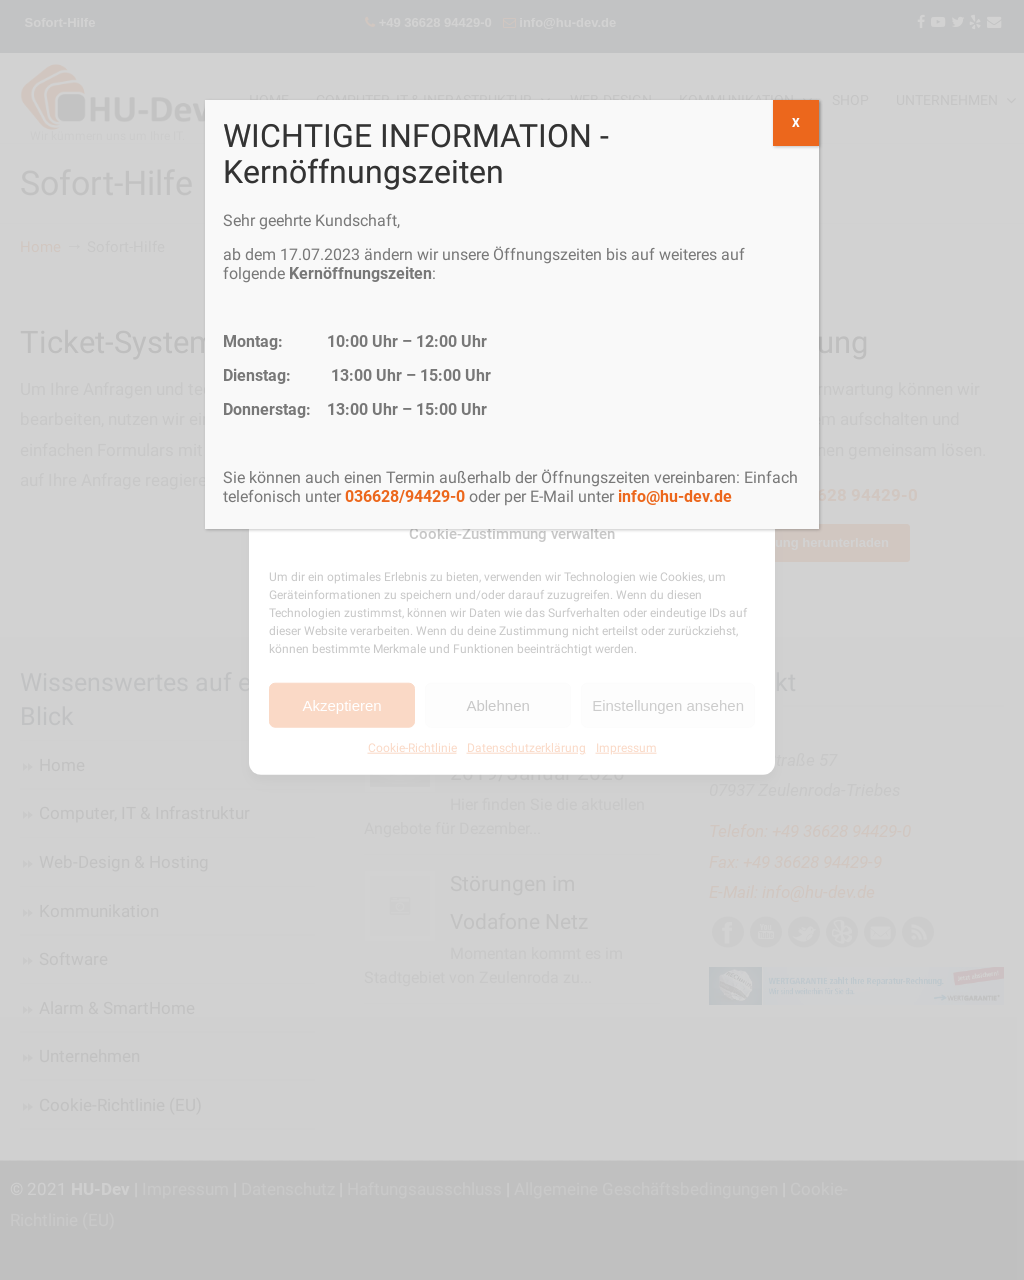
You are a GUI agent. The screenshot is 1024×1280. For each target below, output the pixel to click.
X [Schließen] (796, 123)
